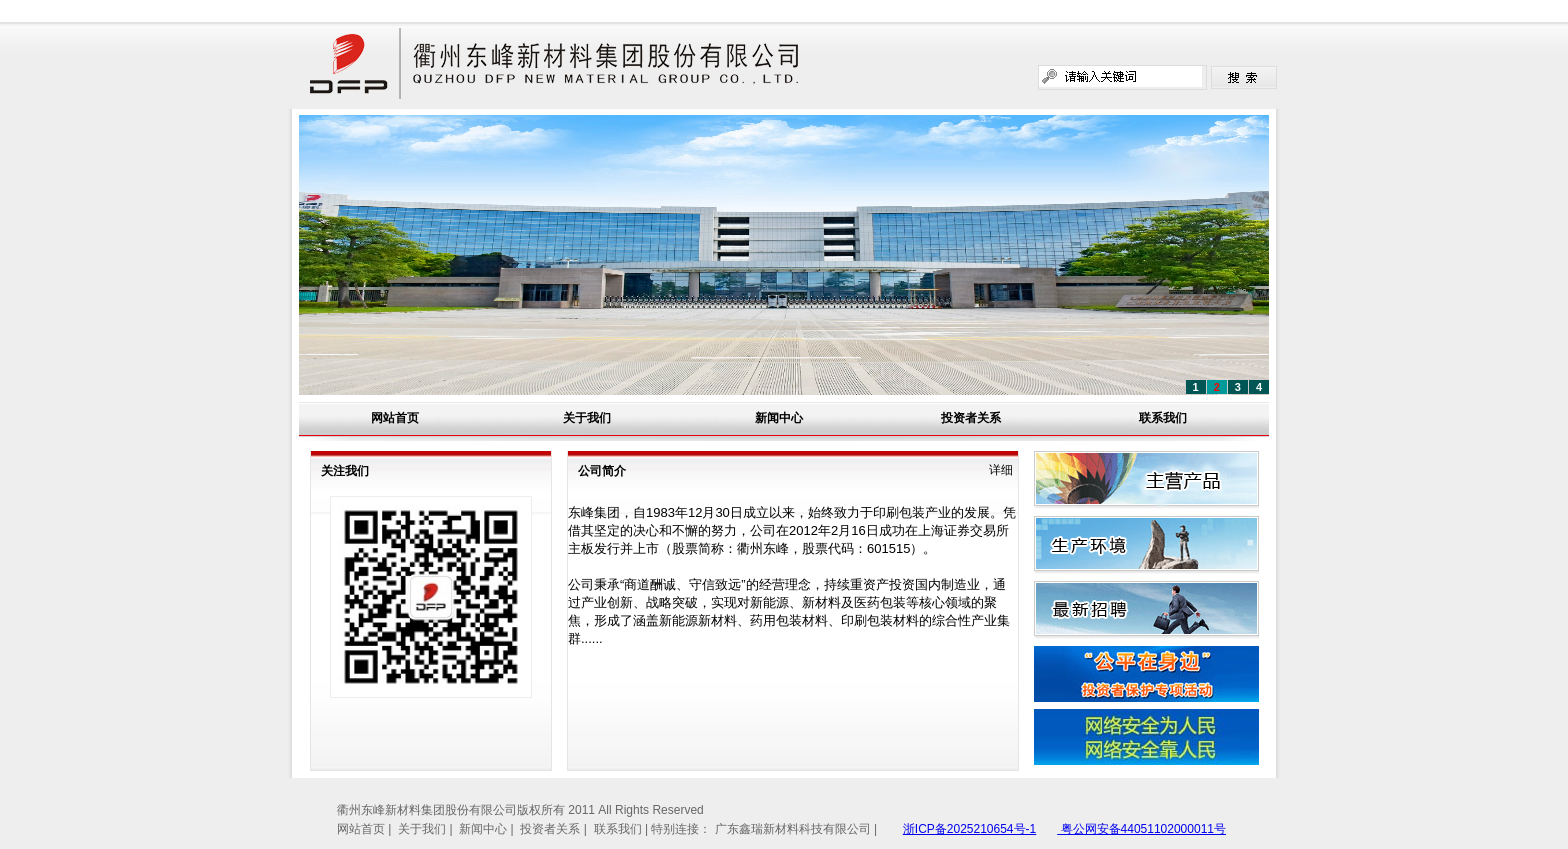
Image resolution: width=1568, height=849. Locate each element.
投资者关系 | (555, 829)
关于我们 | (427, 829)
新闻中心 (779, 418)
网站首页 (395, 418)
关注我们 (345, 471)
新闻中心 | (488, 829)
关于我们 (587, 418)
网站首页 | (366, 829)
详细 (1001, 470)
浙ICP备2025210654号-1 (969, 829)
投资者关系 (971, 418)
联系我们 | (623, 829)
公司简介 (602, 471)
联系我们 (1163, 418)
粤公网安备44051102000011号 (1141, 829)
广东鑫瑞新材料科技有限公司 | (795, 829)
